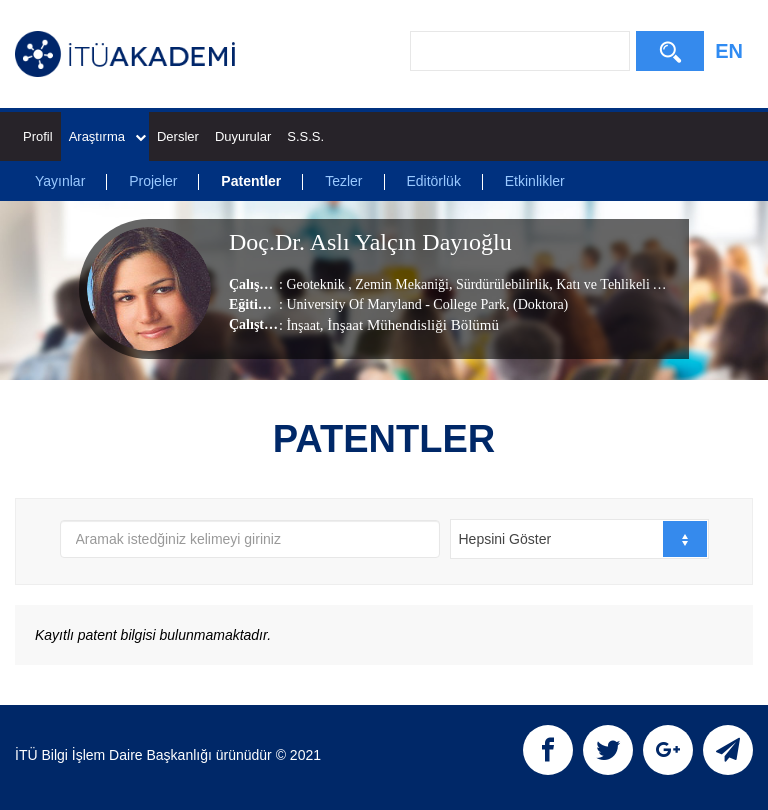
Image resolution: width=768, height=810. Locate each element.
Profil (38, 136)
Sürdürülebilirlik (500, 284)
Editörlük (433, 181)
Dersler (178, 136)
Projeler (153, 181)
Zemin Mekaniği (400, 284)
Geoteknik (317, 284)
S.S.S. (305, 136)
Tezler (343, 181)
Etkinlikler (535, 181)
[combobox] (579, 539)
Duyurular (243, 136)
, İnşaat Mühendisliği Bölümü (409, 325)
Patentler (251, 181)
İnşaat (302, 325)
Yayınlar (60, 181)
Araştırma (107, 136)
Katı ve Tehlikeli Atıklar (623, 284)
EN (729, 51)
